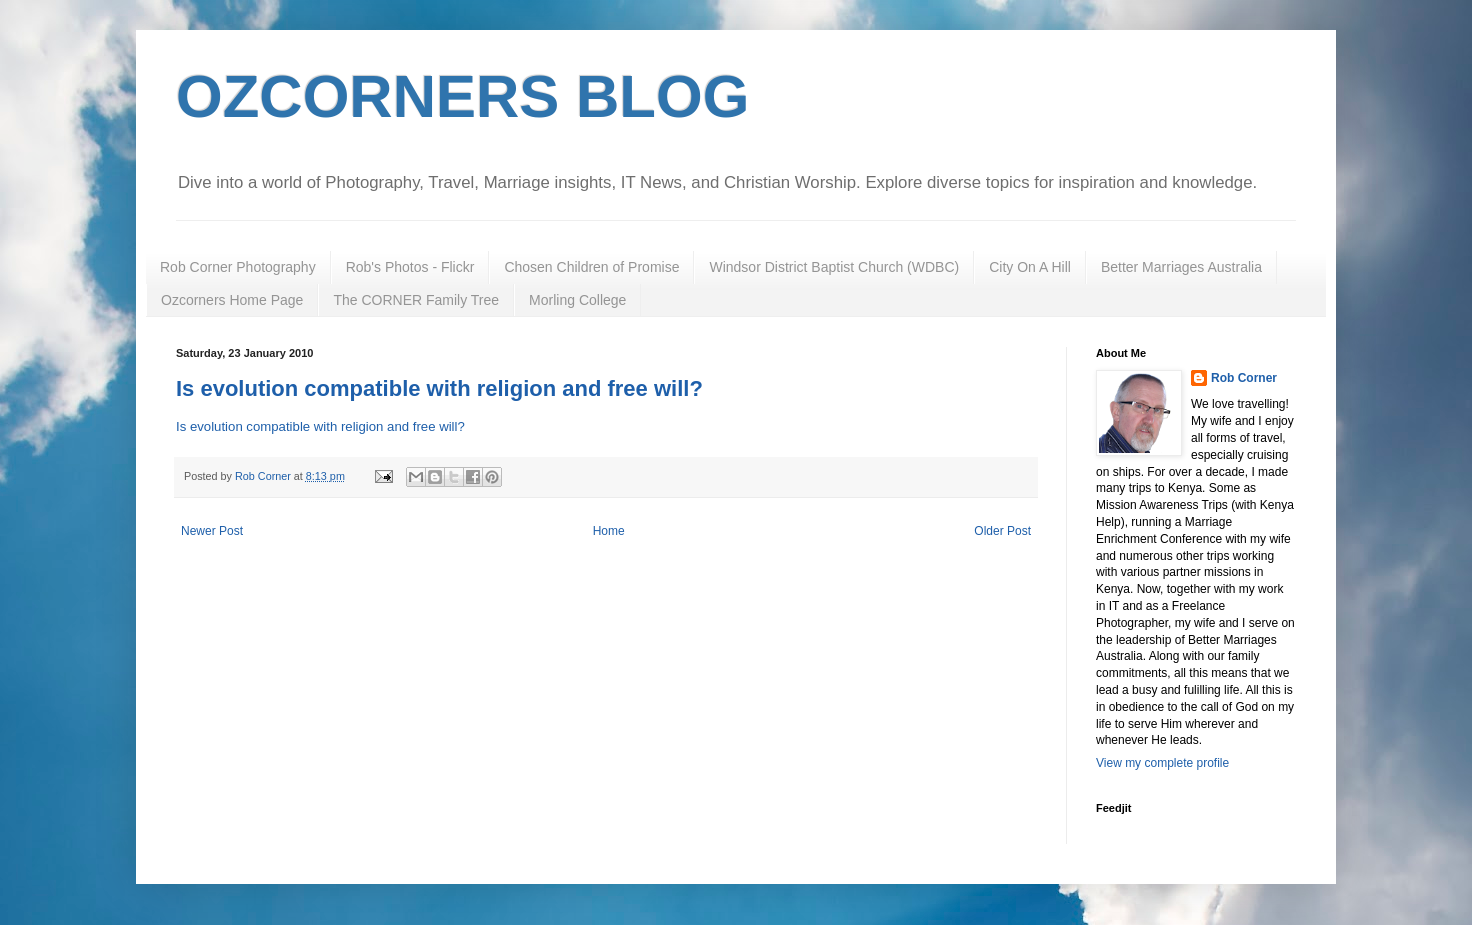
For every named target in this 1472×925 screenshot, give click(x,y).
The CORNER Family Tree (416, 300)
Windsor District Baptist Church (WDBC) (834, 267)
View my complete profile (1162, 763)
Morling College (577, 300)
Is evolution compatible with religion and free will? (439, 388)
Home (609, 531)
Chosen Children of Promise (591, 267)
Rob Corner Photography (238, 267)
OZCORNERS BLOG (462, 96)
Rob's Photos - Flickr (410, 267)
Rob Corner (1244, 378)
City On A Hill (1030, 267)
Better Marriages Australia (1181, 267)
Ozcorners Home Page (232, 300)
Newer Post (212, 531)
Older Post (1002, 531)
